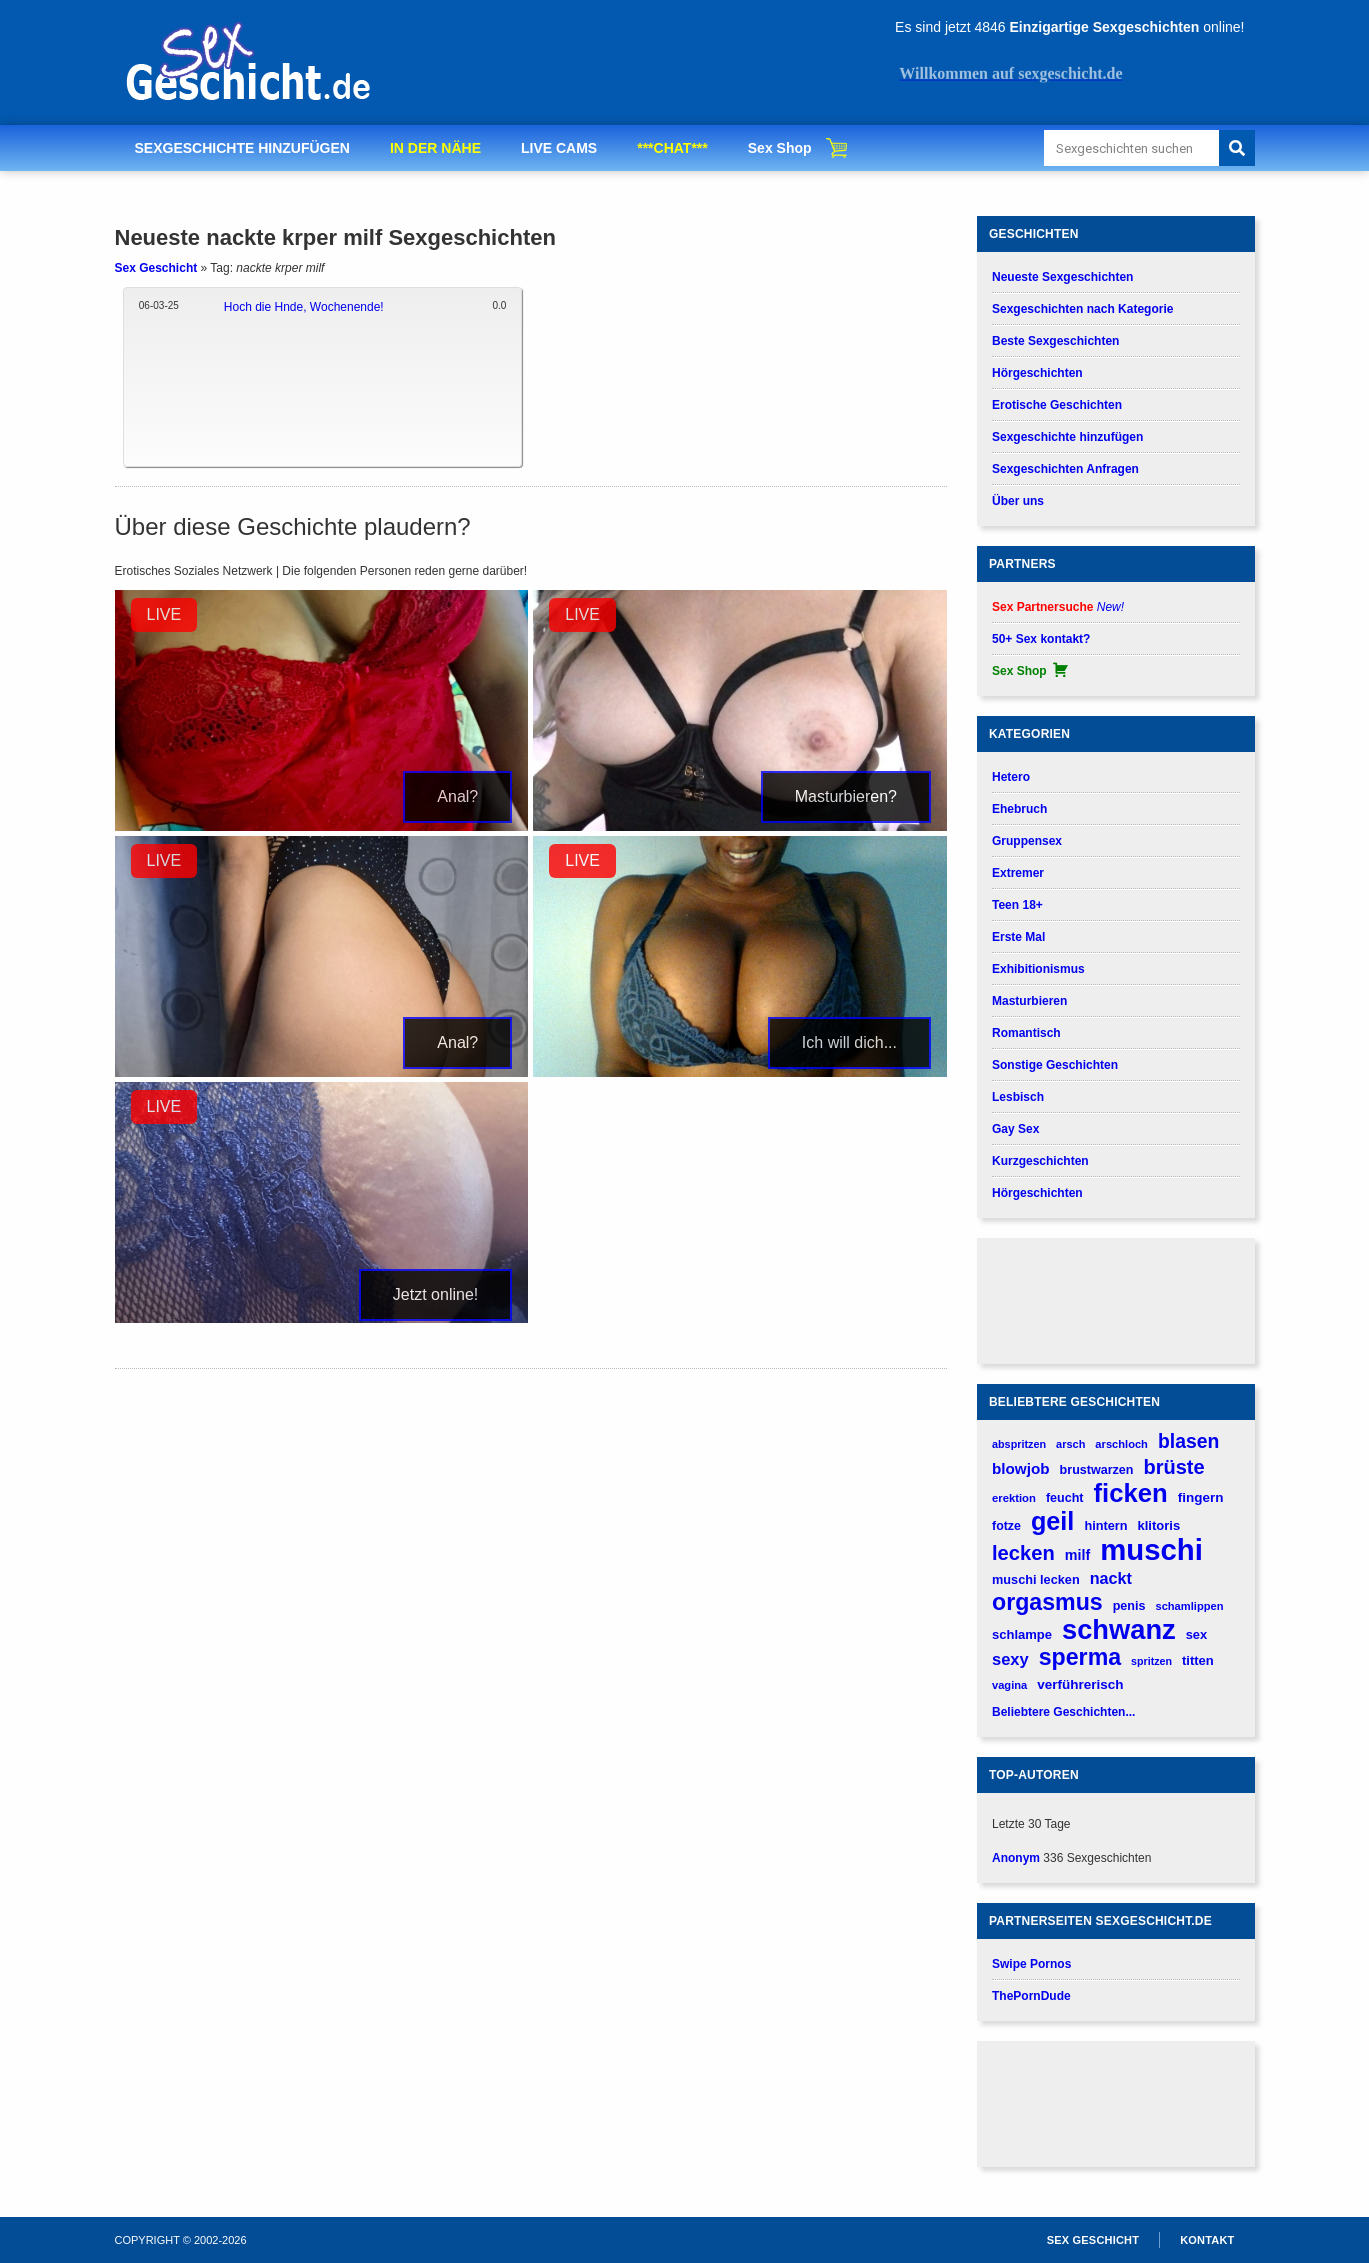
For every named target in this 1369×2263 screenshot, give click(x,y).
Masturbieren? (846, 796)
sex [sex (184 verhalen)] (1196, 1634)
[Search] (1237, 148)
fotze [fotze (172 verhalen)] (1006, 1526)
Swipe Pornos (1031, 1964)
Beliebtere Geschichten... (1063, 1712)
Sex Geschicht (156, 268)
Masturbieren (1029, 1001)
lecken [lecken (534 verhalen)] (1023, 1553)
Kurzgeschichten (1040, 1161)
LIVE (164, 614)
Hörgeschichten (1037, 373)
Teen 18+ (1017, 905)
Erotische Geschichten (1057, 405)
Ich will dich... (849, 1042)
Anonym (1016, 1858)
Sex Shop (780, 148)
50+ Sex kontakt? (1041, 639)
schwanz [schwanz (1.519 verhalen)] (1119, 1629)
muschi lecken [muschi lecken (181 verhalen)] (1036, 1579)
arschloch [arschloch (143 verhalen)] (1121, 1444)
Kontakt (1207, 2240)
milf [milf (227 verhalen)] (1077, 1555)
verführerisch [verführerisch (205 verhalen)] (1080, 1684)
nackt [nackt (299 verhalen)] (1111, 1578)
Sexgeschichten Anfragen (1065, 469)
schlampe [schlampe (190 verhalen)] (1022, 1634)
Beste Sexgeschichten (1055, 341)
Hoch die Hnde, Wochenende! (304, 307)
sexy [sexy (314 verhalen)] (1010, 1659)
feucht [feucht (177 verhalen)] (1065, 1498)
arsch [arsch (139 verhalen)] (1070, 1444)
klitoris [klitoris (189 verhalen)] (1158, 1525)
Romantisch (1026, 1033)
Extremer (1018, 873)
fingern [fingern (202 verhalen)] (1201, 1497)
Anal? (457, 796)
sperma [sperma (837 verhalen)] (1080, 1657)
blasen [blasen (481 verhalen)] (1188, 1441)
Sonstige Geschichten (1055, 1065)
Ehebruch (1019, 809)
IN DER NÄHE (435, 148)
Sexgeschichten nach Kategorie (1082, 309)
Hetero (1011, 777)
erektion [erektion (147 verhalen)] (1014, 1498)
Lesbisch (1018, 1097)
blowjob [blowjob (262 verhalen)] (1021, 1468)
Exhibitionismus (1038, 969)
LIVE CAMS (559, 148)
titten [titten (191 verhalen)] (1198, 1660)
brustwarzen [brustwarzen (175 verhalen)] (1097, 1470)
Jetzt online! (435, 1294)
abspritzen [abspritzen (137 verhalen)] (1019, 1444)
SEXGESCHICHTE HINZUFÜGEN (242, 148)
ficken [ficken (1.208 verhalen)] (1131, 1493)
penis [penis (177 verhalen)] (1129, 1606)
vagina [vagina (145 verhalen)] (1009, 1685)
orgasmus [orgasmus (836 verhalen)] (1047, 1602)
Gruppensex (1027, 841)
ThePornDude (1031, 1996)
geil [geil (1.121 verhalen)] (1052, 1521)
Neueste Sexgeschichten (1062, 277)
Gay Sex (1015, 1129)
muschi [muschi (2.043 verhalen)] (1151, 1549)
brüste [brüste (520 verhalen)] (1174, 1467)
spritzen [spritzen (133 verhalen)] (1151, 1661)
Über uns (1018, 501)
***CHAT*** (672, 148)
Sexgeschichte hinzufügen (1067, 437)
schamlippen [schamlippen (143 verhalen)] (1189, 1606)
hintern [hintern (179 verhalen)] (1105, 1525)
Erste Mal (1018, 937)
